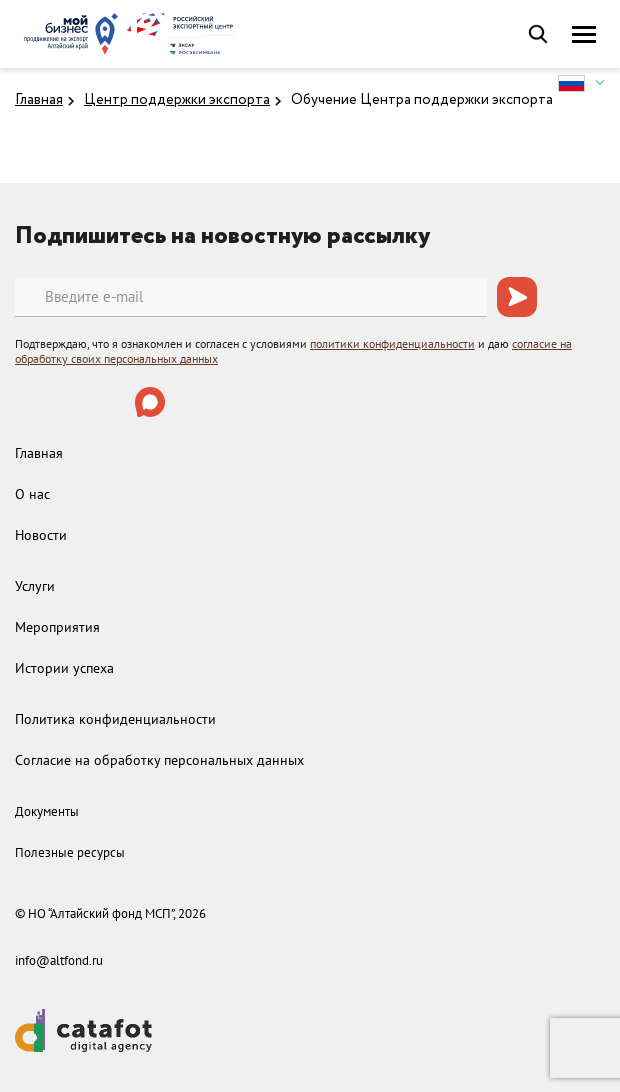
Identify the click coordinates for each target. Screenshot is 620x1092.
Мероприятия (57, 627)
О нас (32, 494)
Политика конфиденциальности (115, 719)
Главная (39, 100)
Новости (41, 535)
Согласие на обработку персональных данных (159, 760)
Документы (47, 811)
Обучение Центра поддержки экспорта (422, 100)
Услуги (35, 586)
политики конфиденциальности (392, 343)
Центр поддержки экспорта (177, 100)
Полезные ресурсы (70, 852)
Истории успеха (64, 668)
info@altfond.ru (59, 960)
